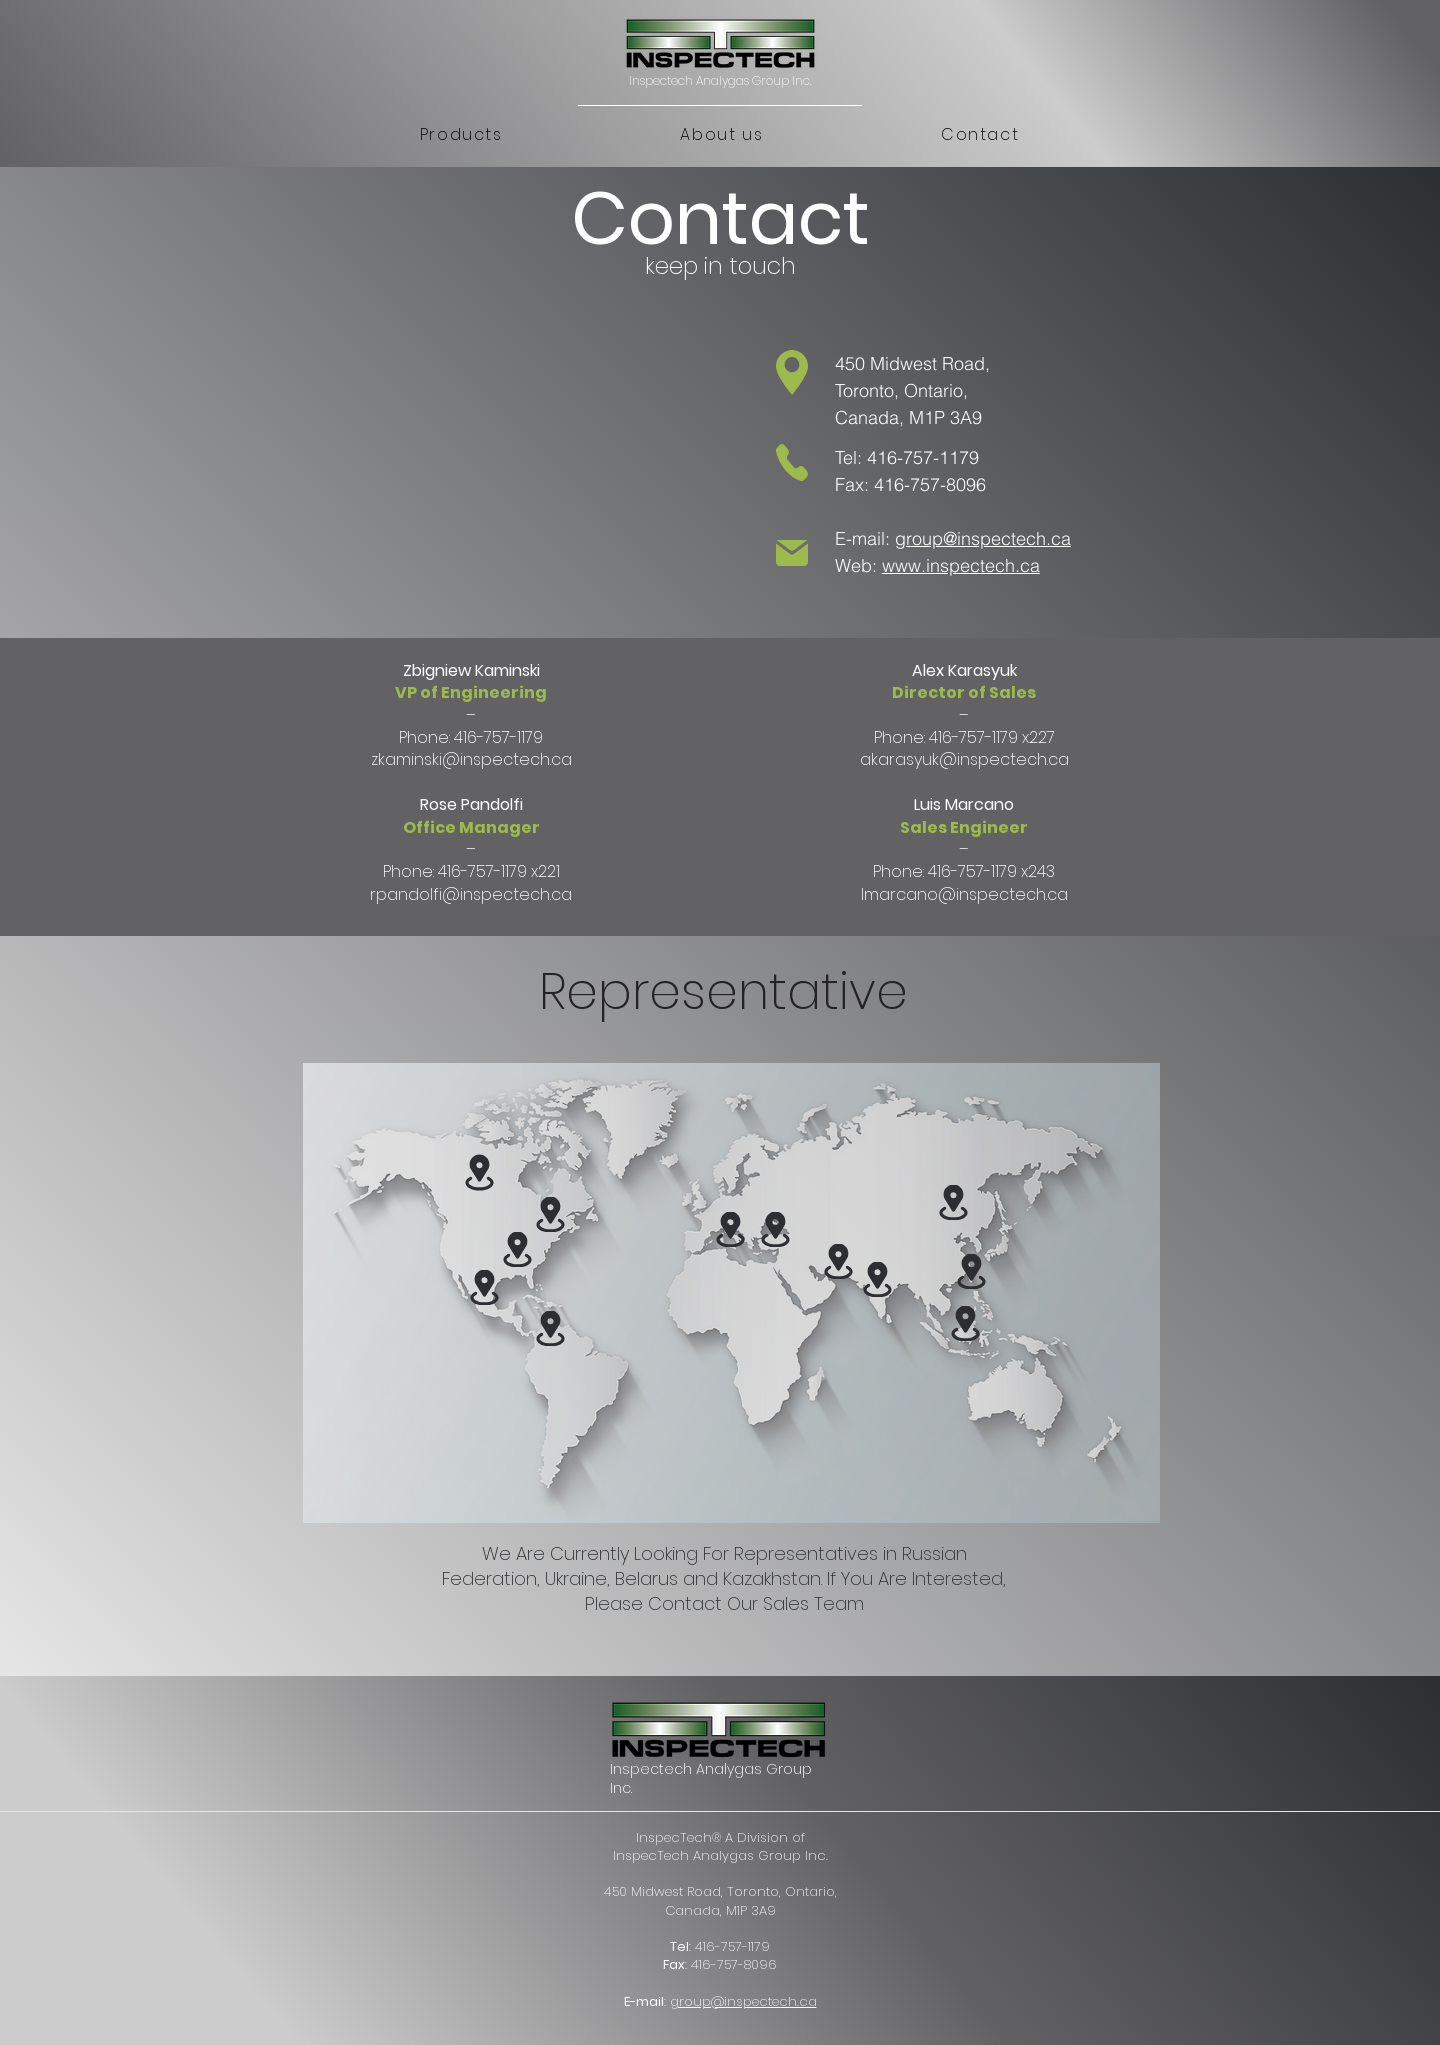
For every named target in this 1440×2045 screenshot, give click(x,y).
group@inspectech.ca (983, 538)
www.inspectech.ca (961, 565)
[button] (461, 135)
